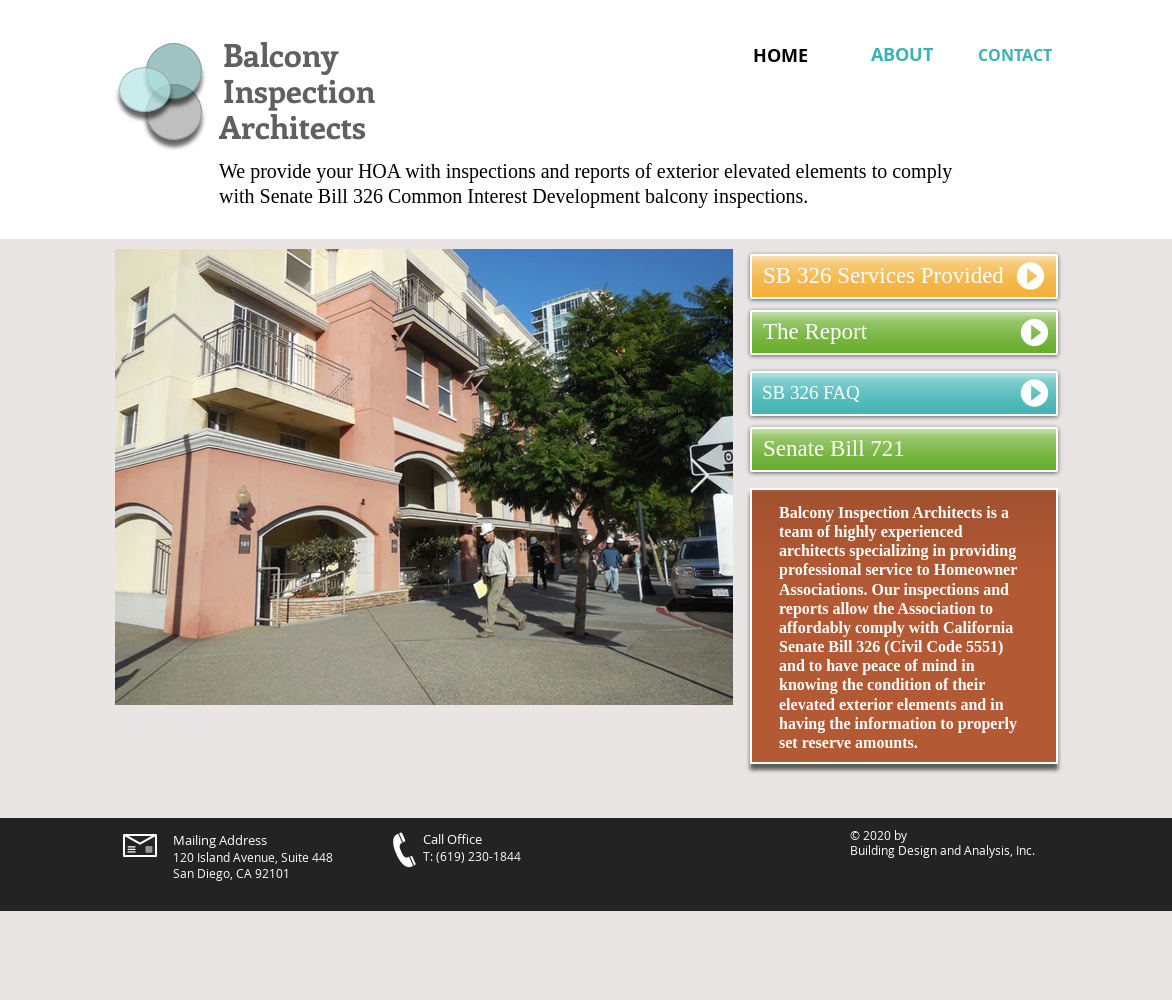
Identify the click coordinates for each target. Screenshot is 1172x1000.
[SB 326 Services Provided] (904, 276)
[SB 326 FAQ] (904, 393)
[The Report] (904, 332)
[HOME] (780, 55)
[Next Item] (699, 476)
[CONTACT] (1020, 55)
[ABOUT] (902, 55)
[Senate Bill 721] (904, 449)
